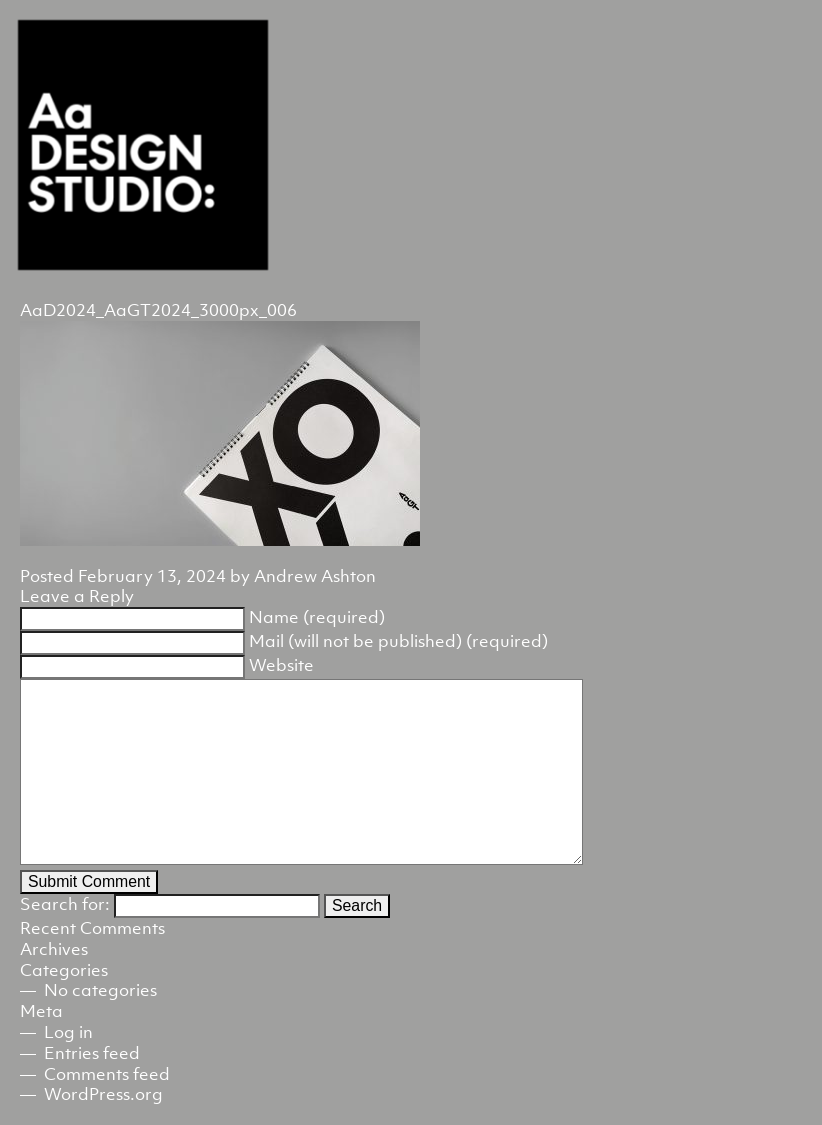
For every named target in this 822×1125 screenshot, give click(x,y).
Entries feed (92, 1053)
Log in (68, 1032)
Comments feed (107, 1074)
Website (281, 665)
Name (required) (317, 617)
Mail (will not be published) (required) (398, 641)
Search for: (65, 904)
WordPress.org (103, 1094)
